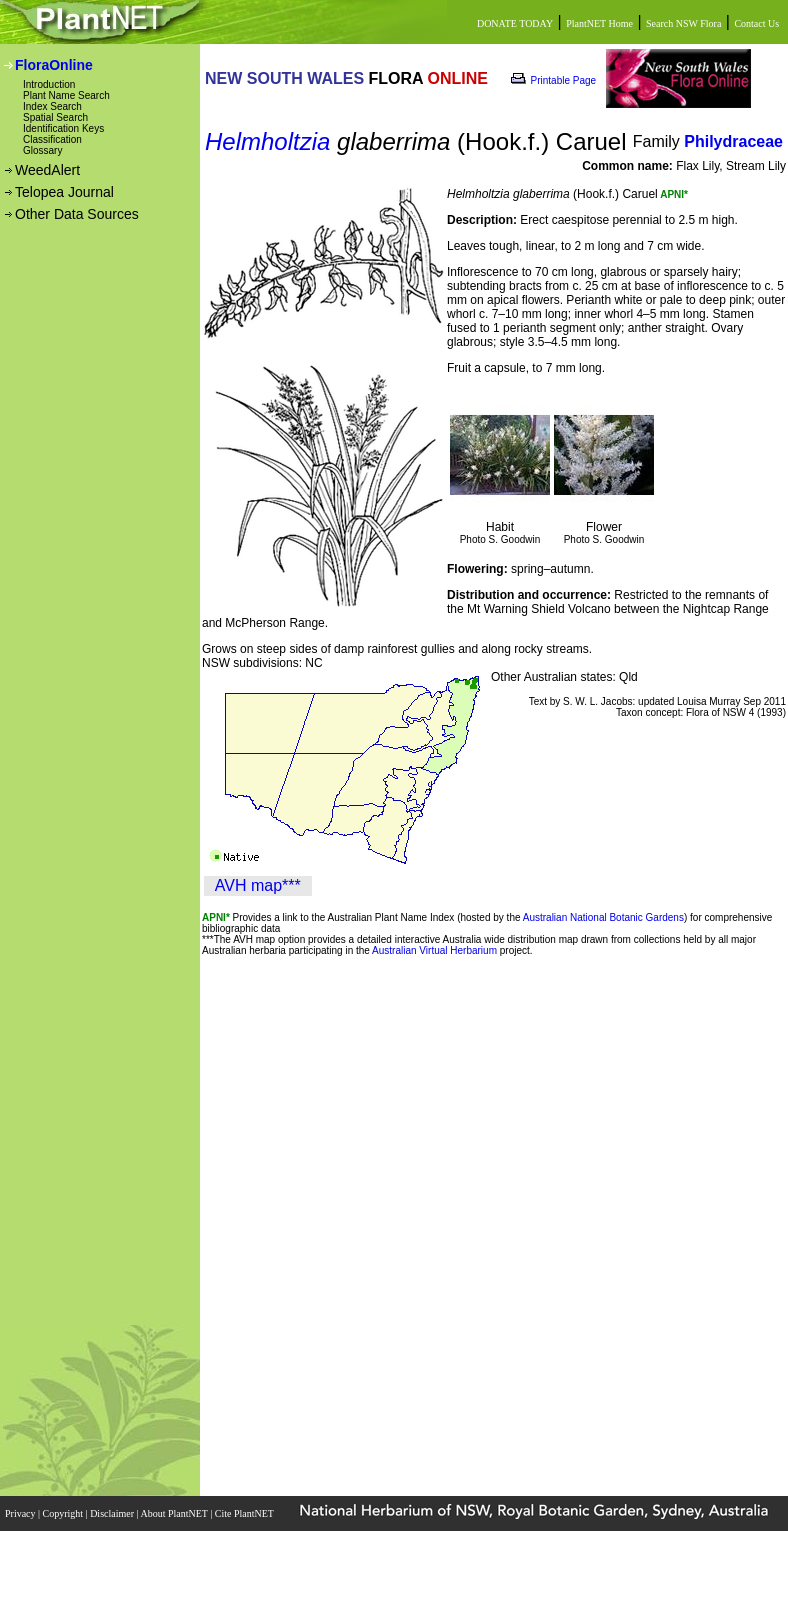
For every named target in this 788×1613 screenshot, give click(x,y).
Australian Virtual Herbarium (434, 950)
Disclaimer (113, 1513)
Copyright (64, 1513)
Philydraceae (733, 141)
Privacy (21, 1513)
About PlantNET (175, 1513)
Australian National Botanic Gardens (603, 917)
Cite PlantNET (245, 1513)
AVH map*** (258, 885)
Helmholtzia (267, 141)
